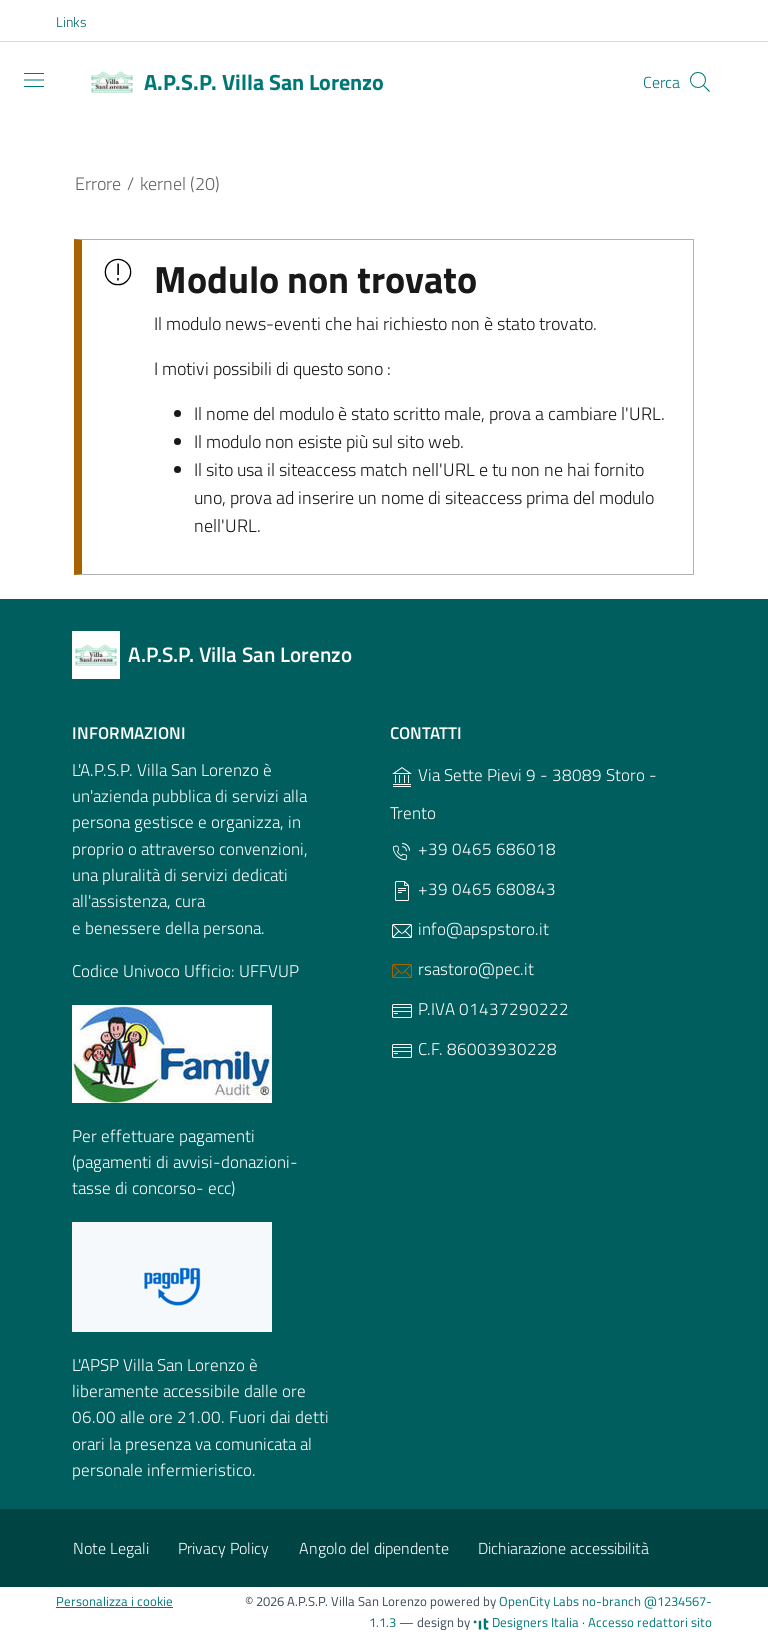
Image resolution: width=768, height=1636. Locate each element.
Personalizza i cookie (114, 1601)
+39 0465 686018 (473, 849)
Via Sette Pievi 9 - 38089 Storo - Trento (523, 794)
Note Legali (111, 1548)
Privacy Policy (223, 1548)
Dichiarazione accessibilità (563, 1548)
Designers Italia (526, 1622)
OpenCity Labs (540, 1601)
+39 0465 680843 (473, 889)
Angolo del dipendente (374, 1548)
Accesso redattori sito (650, 1622)
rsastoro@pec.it (462, 969)
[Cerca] (700, 82)
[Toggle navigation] (34, 80)
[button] (82, 22)
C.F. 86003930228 (473, 1049)
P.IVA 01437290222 (479, 1009)
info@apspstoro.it (469, 929)
